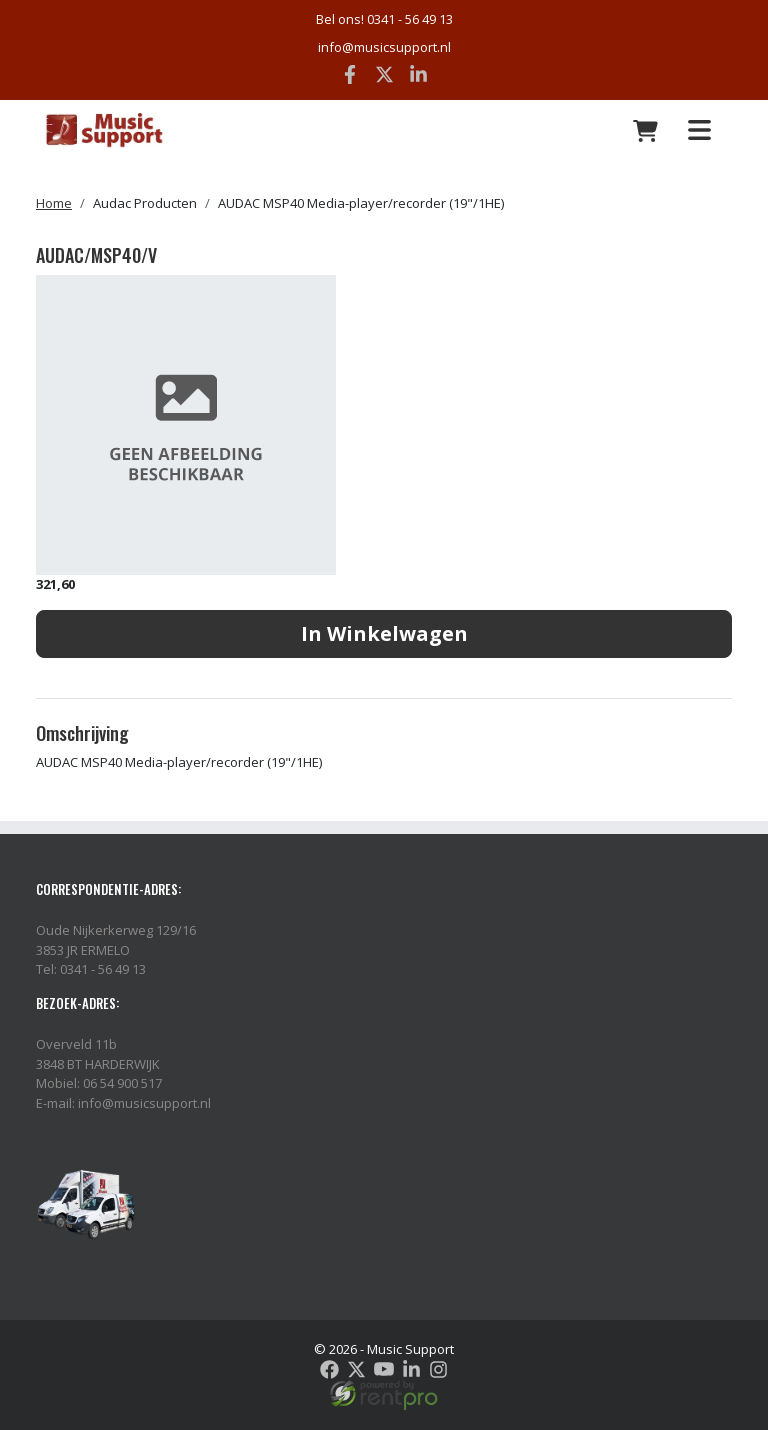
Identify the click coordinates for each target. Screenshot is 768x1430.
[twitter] (356, 1369)
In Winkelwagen (384, 633)
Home (54, 203)
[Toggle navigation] (699, 130)
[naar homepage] (157, 131)
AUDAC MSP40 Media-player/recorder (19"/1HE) (361, 203)
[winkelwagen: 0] (646, 131)
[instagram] (438, 1369)
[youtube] (383, 1369)
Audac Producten (145, 203)
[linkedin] (411, 1369)
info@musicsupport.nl (384, 47)
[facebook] (329, 1369)
